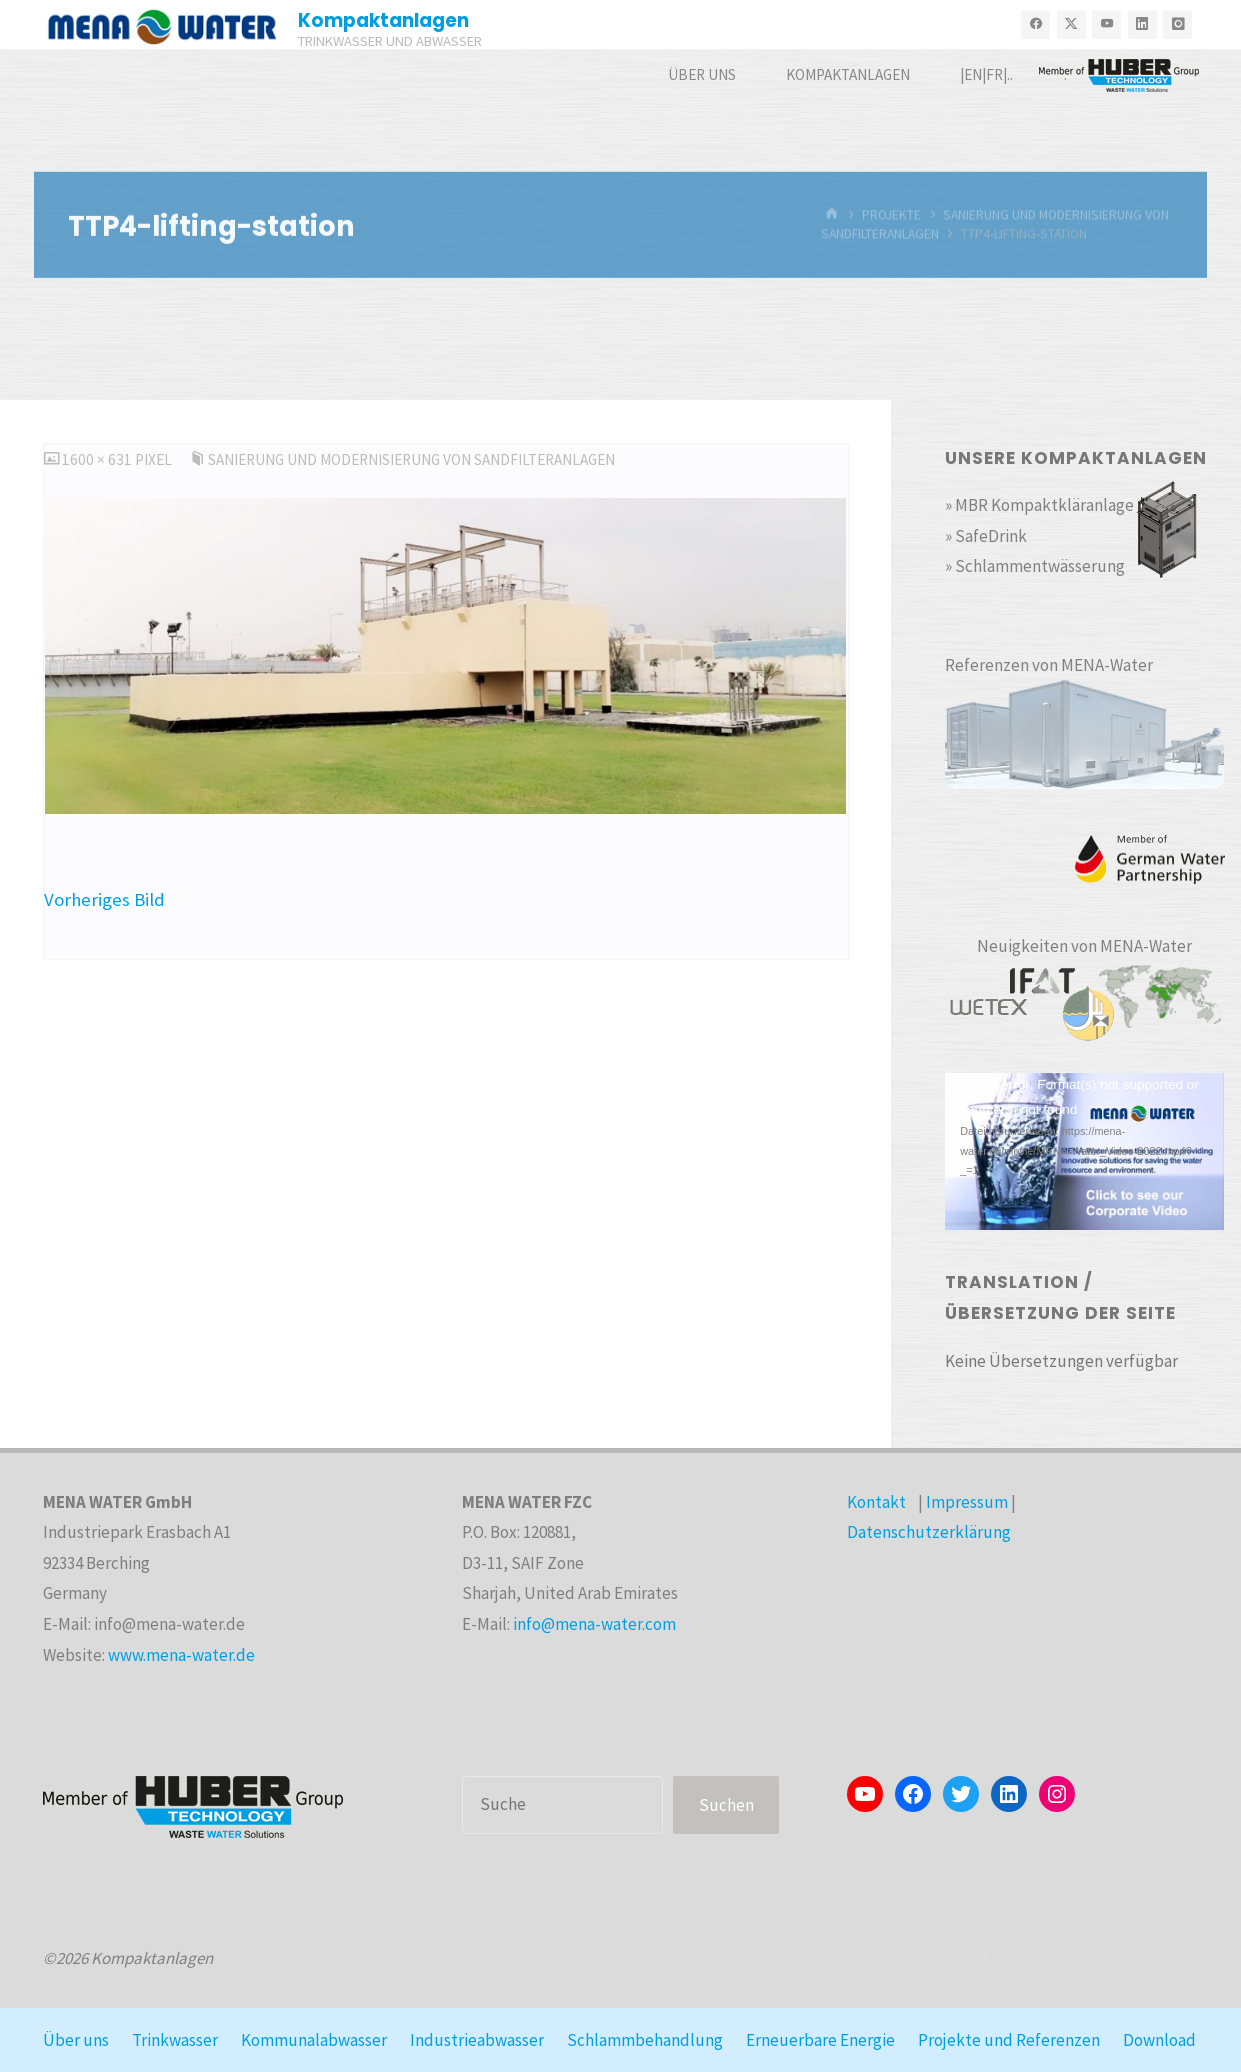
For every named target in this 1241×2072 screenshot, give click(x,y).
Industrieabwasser (477, 2040)
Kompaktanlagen (383, 20)
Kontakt (876, 1502)
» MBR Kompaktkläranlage (1039, 505)
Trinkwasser (175, 2040)
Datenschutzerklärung (929, 1532)
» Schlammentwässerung (1035, 566)
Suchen (726, 1805)
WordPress (1157, 1958)
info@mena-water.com (594, 1624)
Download (1159, 2040)
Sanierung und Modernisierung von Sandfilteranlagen (411, 459)
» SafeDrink (986, 536)
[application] (1084, 1151)
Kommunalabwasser (314, 2040)
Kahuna (1073, 1958)
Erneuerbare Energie (820, 2040)
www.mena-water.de (181, 1655)
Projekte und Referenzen (1009, 2040)
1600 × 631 (98, 459)
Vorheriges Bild (104, 899)
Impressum (967, 1502)
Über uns (76, 2040)
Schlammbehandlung (645, 2040)
